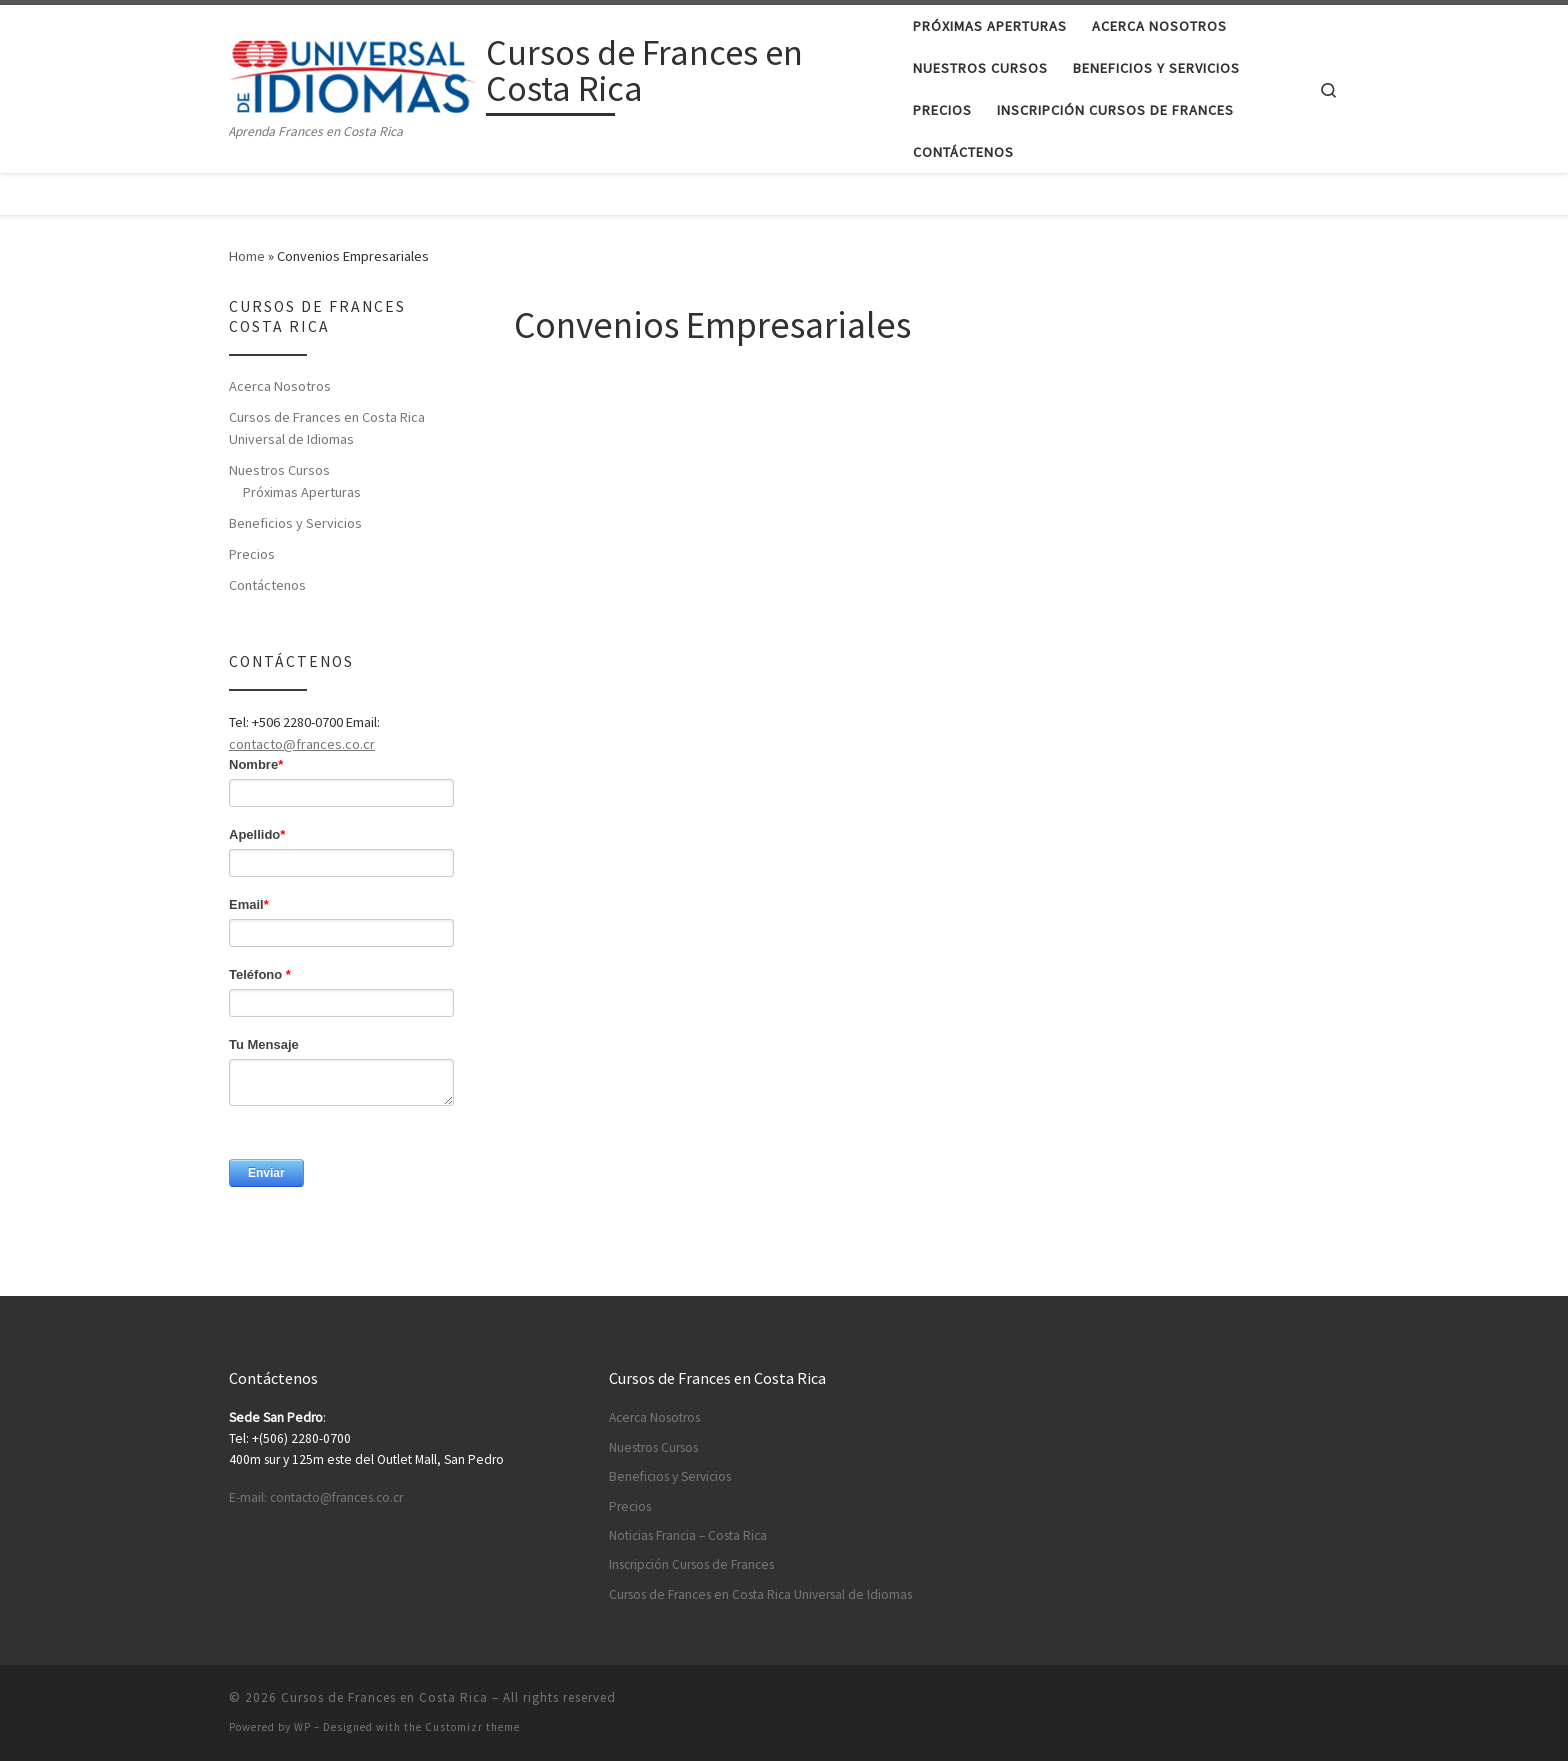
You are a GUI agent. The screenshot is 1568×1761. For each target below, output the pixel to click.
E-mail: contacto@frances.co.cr (316, 1497)
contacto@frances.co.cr (302, 744)
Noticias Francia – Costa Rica (688, 1535)
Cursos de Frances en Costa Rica (384, 1697)
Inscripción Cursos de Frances (691, 1564)
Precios (252, 554)
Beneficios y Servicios (295, 523)
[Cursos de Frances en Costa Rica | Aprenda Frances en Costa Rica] (354, 73)
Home (247, 256)
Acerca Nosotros (280, 386)
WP (302, 1727)
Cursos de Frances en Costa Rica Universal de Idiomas (327, 428)
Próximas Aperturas (302, 492)
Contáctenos (267, 585)
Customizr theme (472, 1727)
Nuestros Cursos (279, 470)
